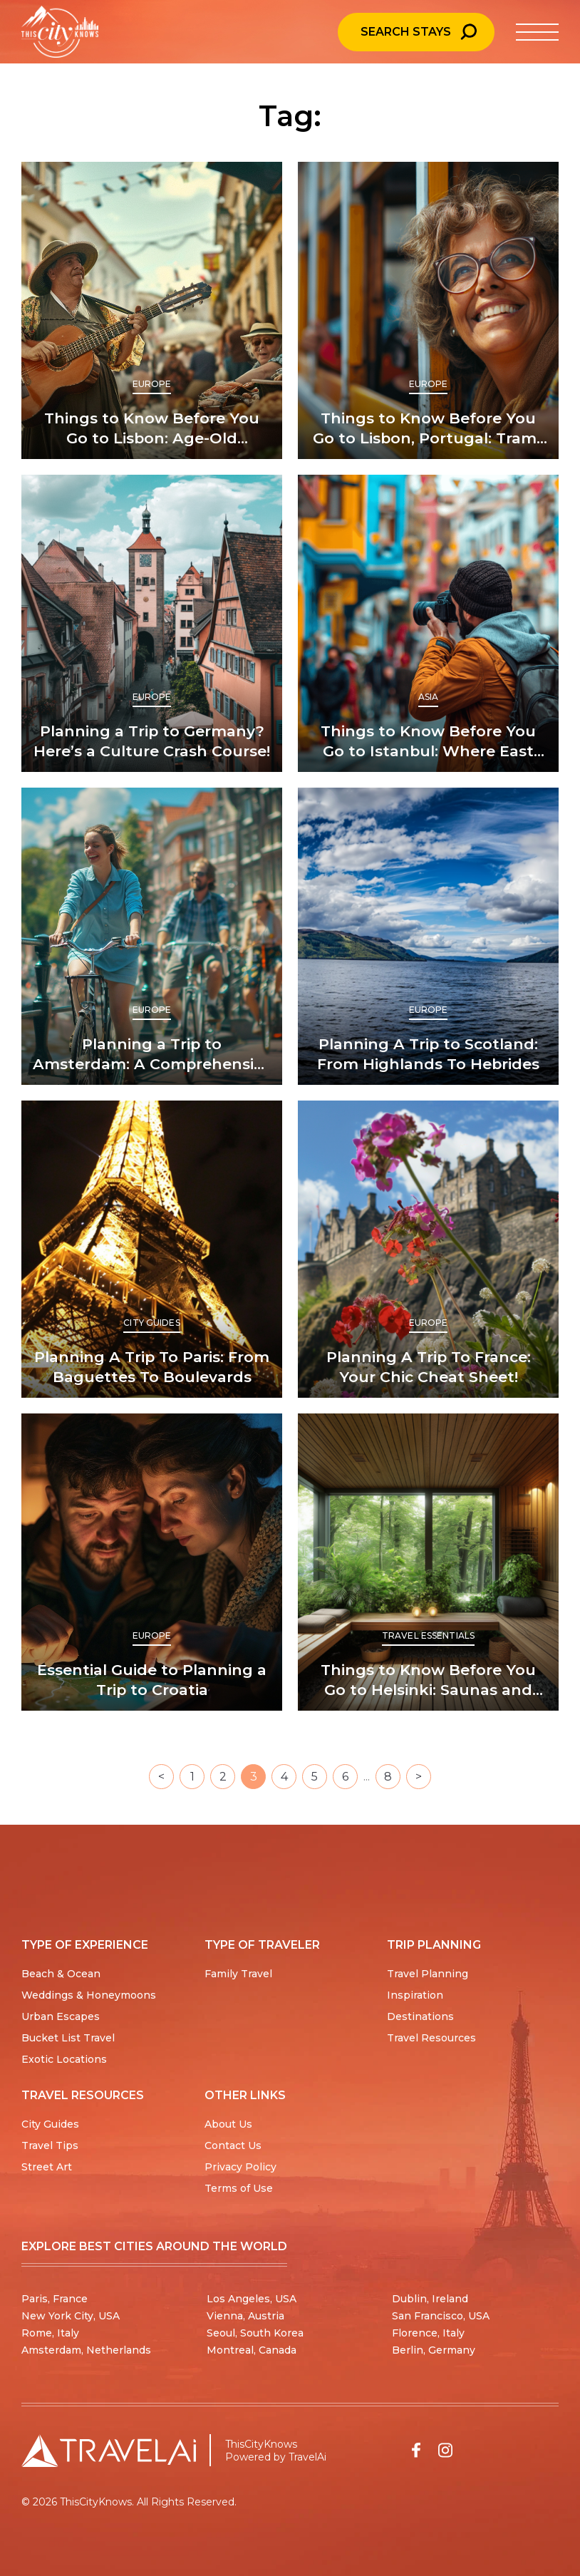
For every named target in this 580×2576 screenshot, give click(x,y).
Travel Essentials (428, 1635)
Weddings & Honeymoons (88, 1995)
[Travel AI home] (108, 2450)
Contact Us (232, 2145)
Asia (428, 696)
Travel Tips (49, 2145)
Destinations (420, 2016)
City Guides (151, 1322)
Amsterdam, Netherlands (86, 2350)
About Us (228, 2124)
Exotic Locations (64, 2059)
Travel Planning (427, 1973)
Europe (152, 383)
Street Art (46, 2166)
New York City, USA (70, 2315)
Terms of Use (238, 2188)
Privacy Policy (240, 2166)
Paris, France (54, 2298)
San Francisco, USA (441, 2315)
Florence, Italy (428, 2333)
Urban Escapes (60, 2016)
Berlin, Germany (433, 2350)
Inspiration (415, 1995)
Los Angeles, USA (251, 2298)
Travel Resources (431, 2037)
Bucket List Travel (68, 2037)
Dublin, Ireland (430, 2298)
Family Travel (238, 1973)
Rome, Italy (50, 2333)
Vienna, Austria (245, 2315)
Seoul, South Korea (255, 2333)
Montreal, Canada (251, 2350)
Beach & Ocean (60, 1973)
